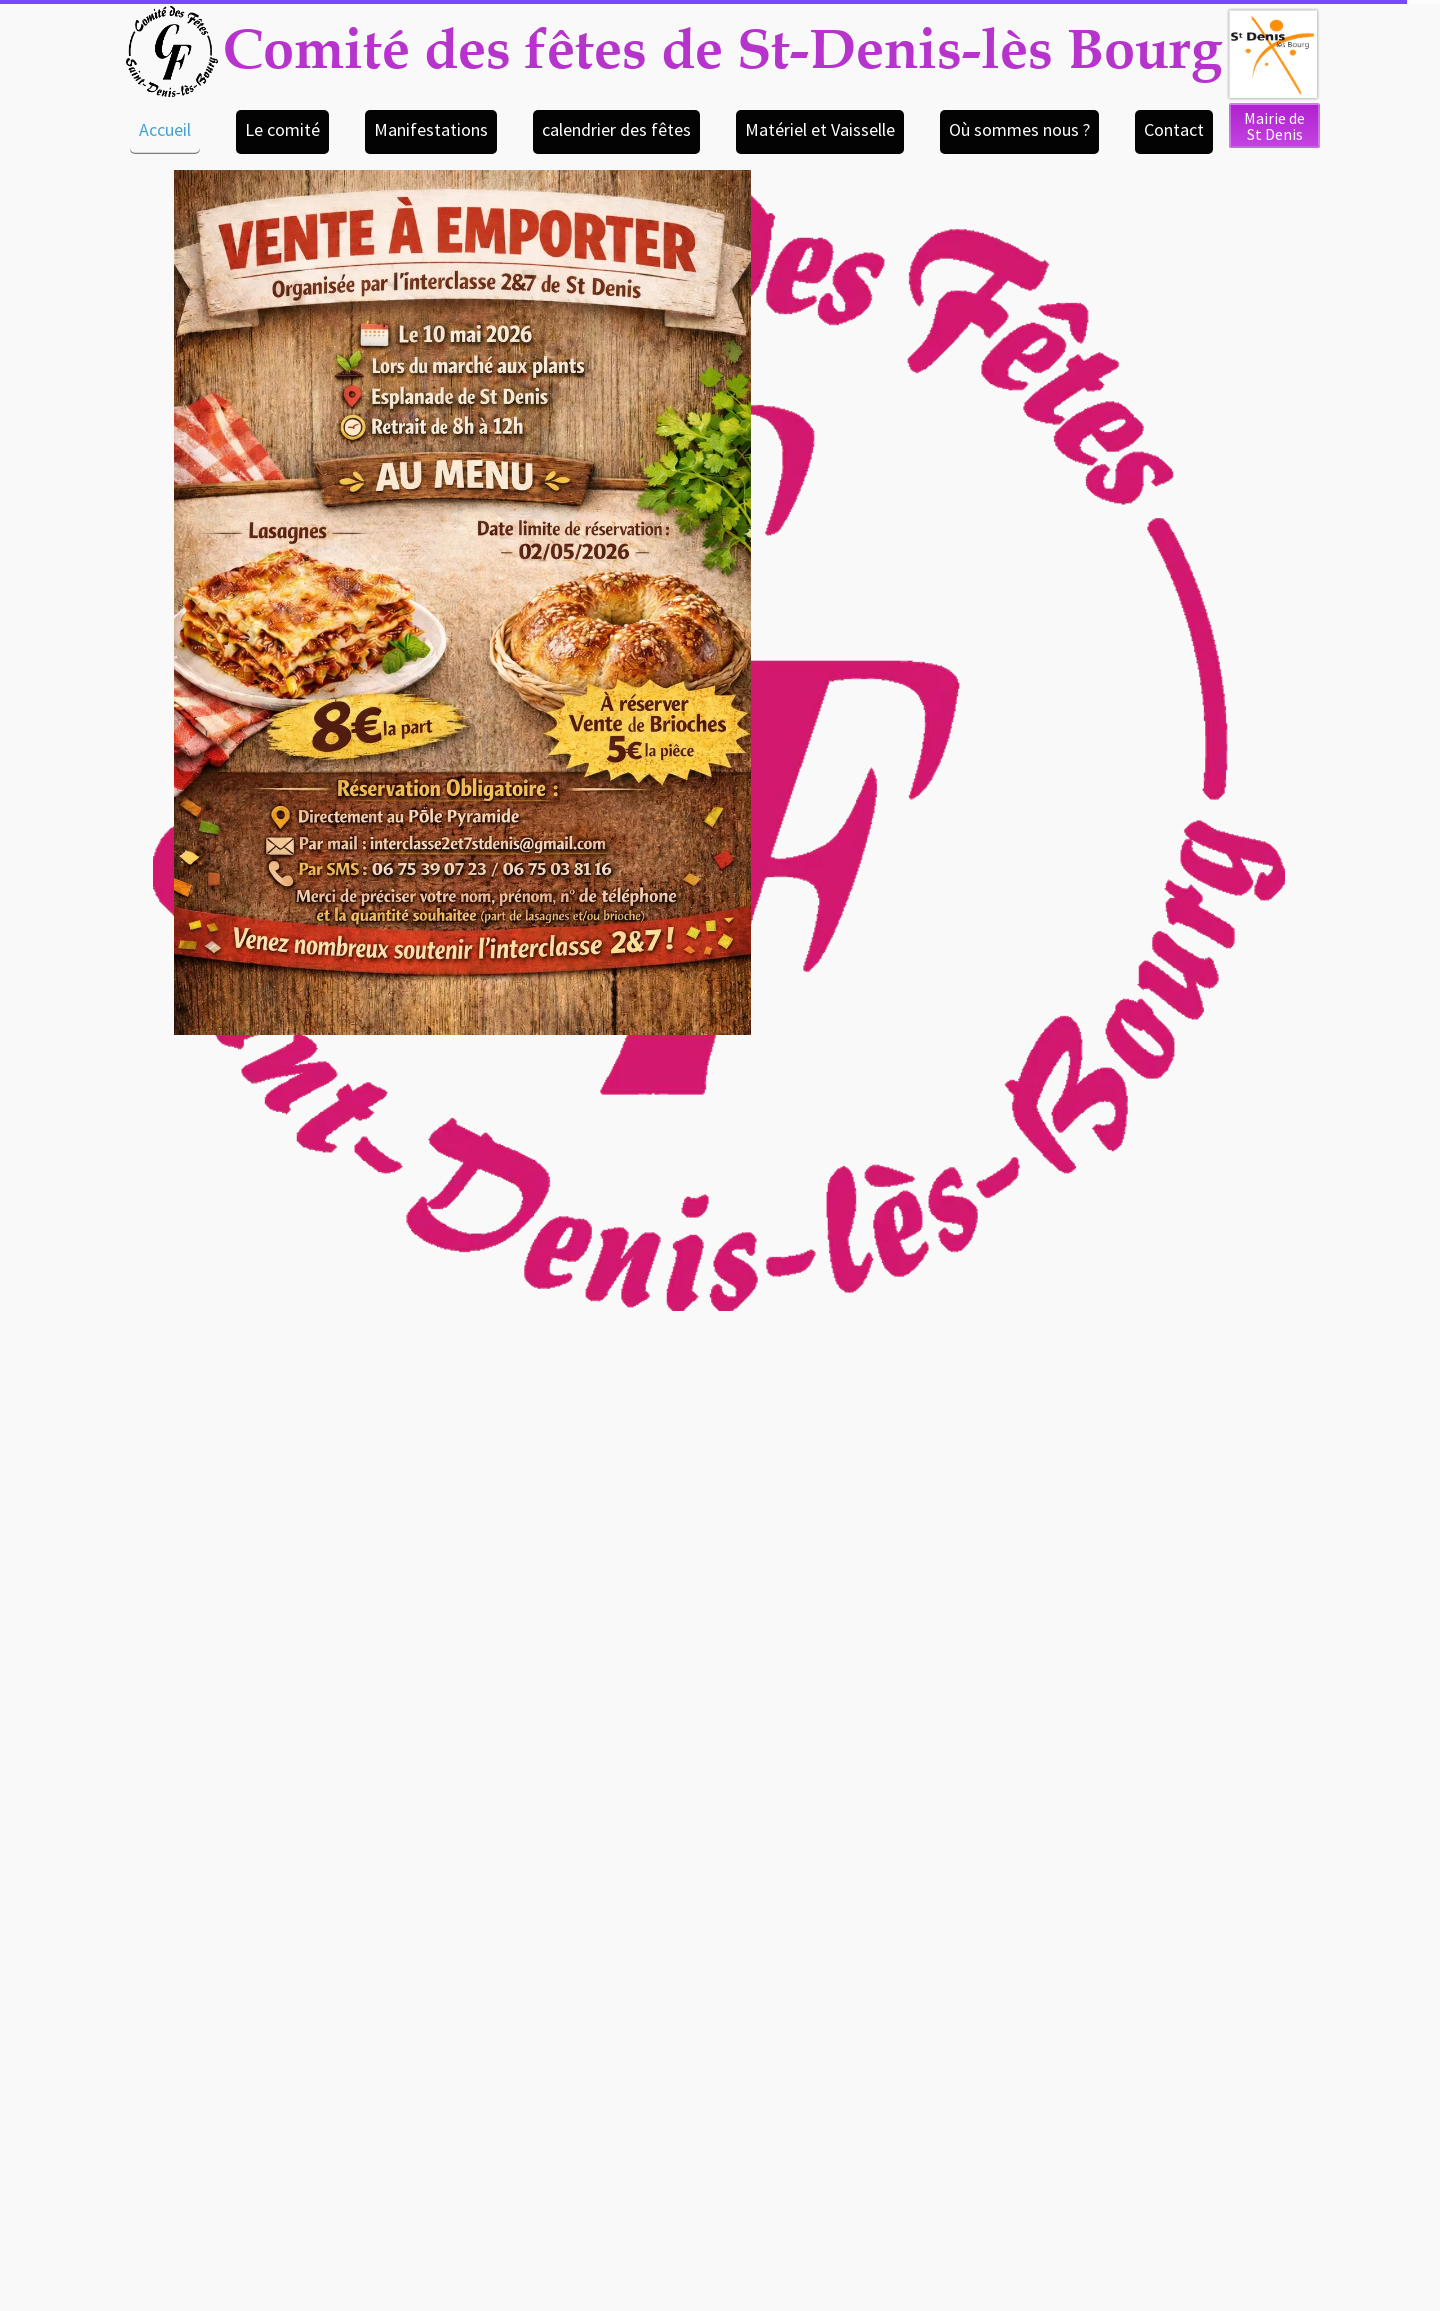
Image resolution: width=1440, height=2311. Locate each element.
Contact (1174, 129)
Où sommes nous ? (1019, 129)
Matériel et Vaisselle (820, 129)
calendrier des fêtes (616, 129)
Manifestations (431, 129)
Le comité (282, 129)
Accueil (165, 129)
